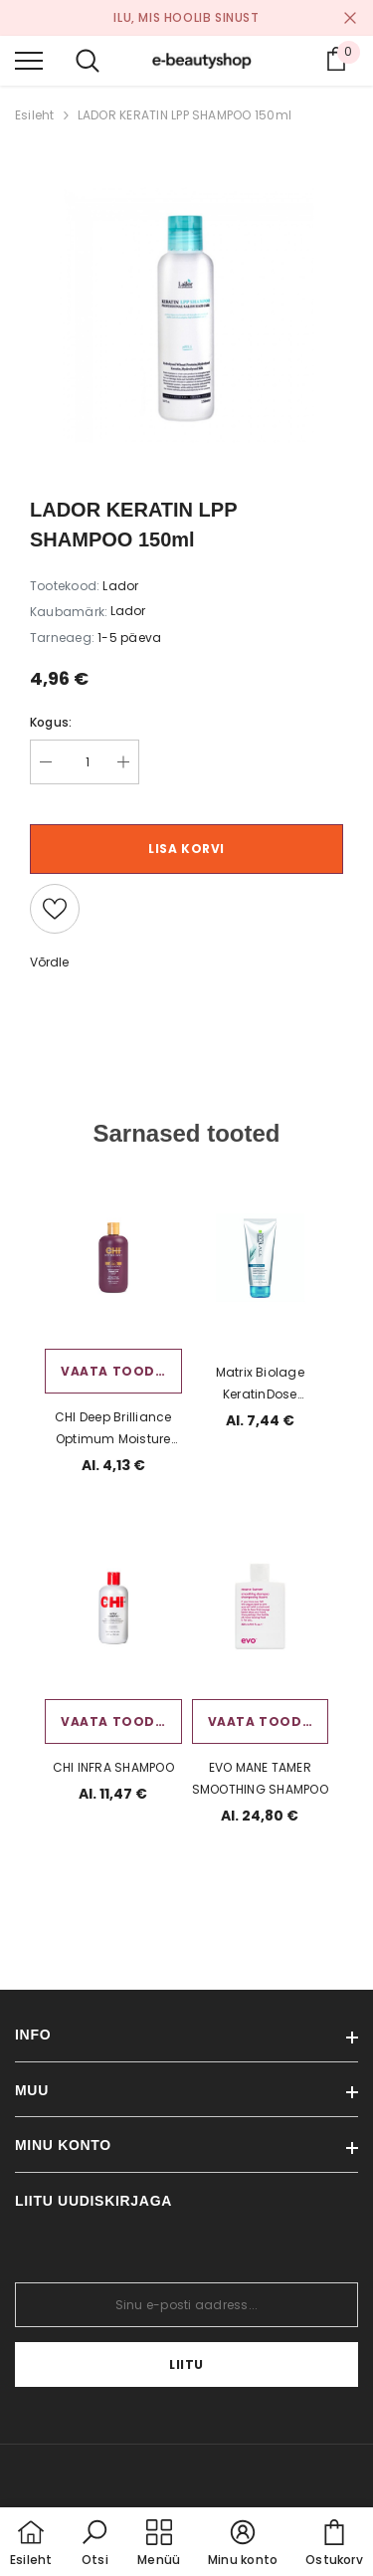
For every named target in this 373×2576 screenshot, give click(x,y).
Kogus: (51, 722)
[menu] (29, 60)
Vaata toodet (116, 1371)
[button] (94, 2544)
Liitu (186, 2364)
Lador (127, 610)
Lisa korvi (186, 848)
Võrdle (49, 962)
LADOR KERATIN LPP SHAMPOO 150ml (184, 115)
